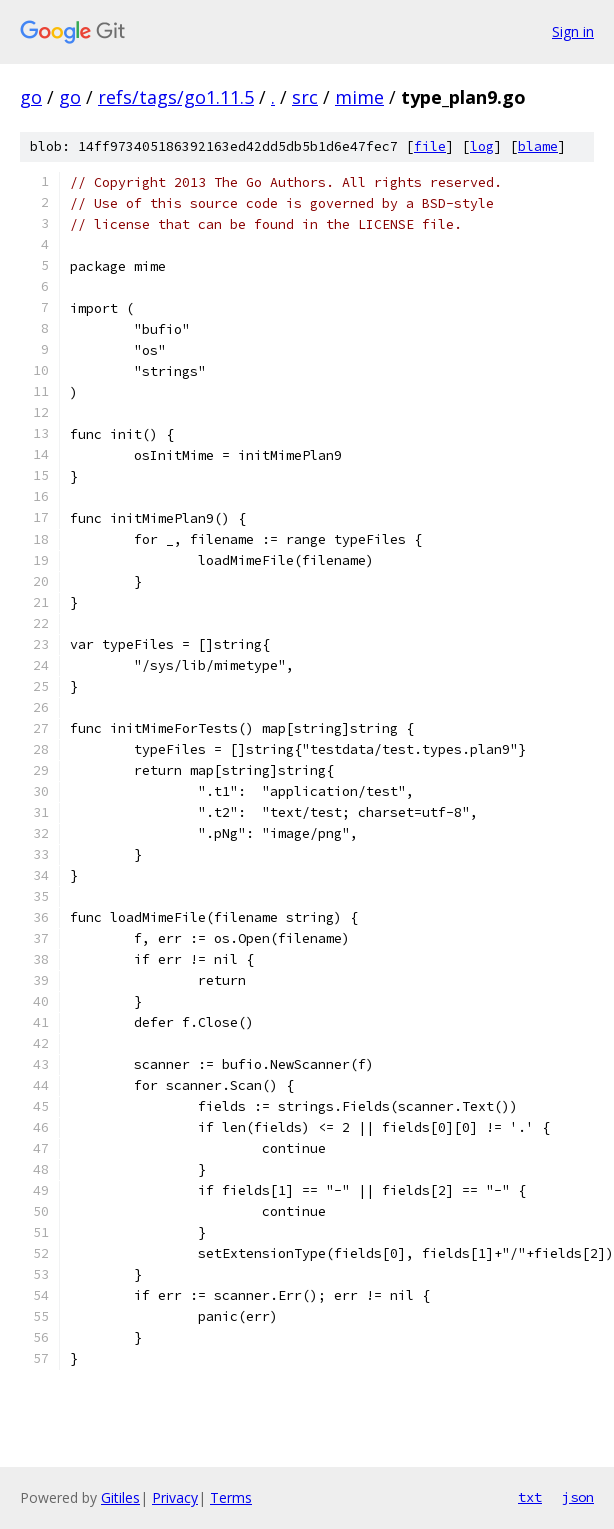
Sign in (573, 31)
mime (359, 97)
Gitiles (120, 1497)
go (31, 97)
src (305, 97)
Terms (231, 1497)
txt (530, 1497)
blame (538, 146)
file (430, 146)
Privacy (175, 1497)
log (482, 146)
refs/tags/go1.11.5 (176, 97)
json (578, 1497)
